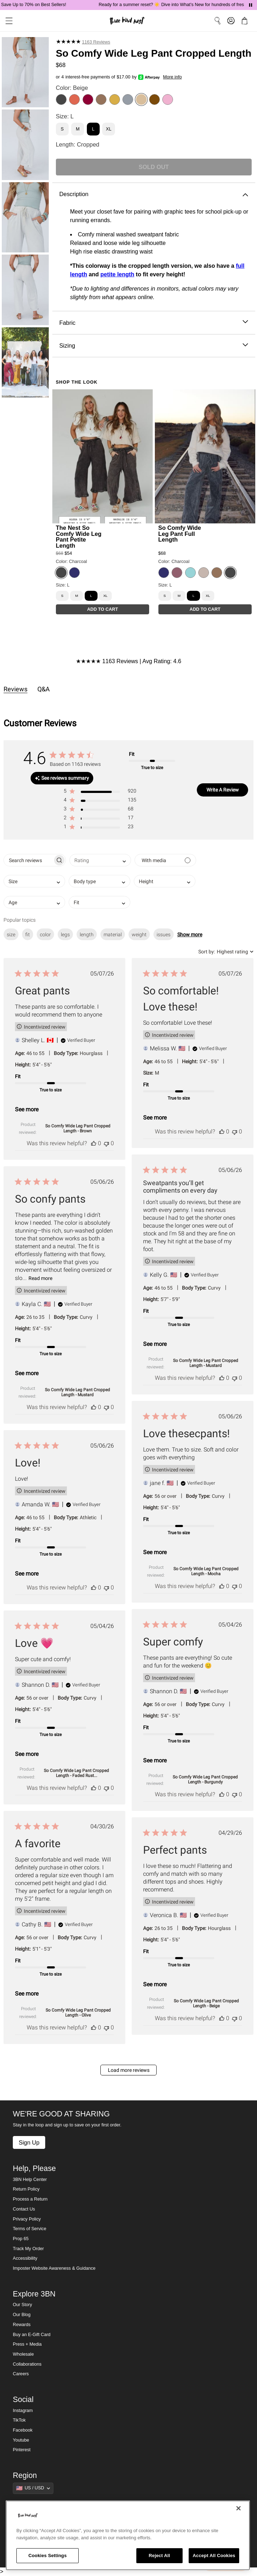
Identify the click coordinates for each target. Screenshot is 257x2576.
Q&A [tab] (43, 689)
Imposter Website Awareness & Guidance (54, 2268)
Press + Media (27, 2344)
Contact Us (24, 2209)
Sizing (153, 345)
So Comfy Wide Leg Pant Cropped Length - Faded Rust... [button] (76, 1773)
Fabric (153, 322)
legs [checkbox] (65, 934)
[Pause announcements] (250, 5)
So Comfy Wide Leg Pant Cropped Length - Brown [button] (77, 1128)
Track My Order (28, 2248)
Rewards (22, 2324)
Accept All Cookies (214, 2555)
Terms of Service (29, 2228)
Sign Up (29, 2142)
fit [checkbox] (27, 934)
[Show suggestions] (33, 2488)
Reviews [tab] (15, 689)
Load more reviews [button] (129, 2070)
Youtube (21, 2440)
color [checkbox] (45, 934)
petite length (117, 274)
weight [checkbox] (139, 934)
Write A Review (222, 790)
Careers (21, 2373)
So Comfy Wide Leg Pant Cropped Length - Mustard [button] (205, 1363)
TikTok (19, 2420)
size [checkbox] (11, 934)
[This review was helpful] (93, 1143)
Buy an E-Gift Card (32, 2334)
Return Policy (26, 2189)
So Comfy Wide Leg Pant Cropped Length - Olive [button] (78, 2013)
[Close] (238, 2508)
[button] (100, 792)
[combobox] (100, 860)
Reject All (159, 2555)
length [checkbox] (87, 934)
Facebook (22, 2430)
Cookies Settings (47, 2555)
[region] (128, 2535)
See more (26, 1109)
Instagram (23, 2410)
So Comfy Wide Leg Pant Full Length (179, 533)
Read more (40, 1278)
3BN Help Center (30, 2179)
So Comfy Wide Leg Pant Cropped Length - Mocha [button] (205, 1571)
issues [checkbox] (164, 934)
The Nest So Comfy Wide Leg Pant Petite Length (78, 536)
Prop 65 (20, 2238)
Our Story (22, 2304)
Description (153, 194)
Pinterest (22, 2449)
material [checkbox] (113, 934)
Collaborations (27, 2364)
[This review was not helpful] (106, 1143)
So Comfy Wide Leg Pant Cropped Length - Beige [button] (206, 2003)
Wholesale (23, 2354)
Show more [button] (189, 934)
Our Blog (22, 2314)
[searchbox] (28, 860)
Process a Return (30, 2199)
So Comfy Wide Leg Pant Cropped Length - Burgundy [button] (205, 1779)
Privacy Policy (27, 2219)
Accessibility (25, 2258)
